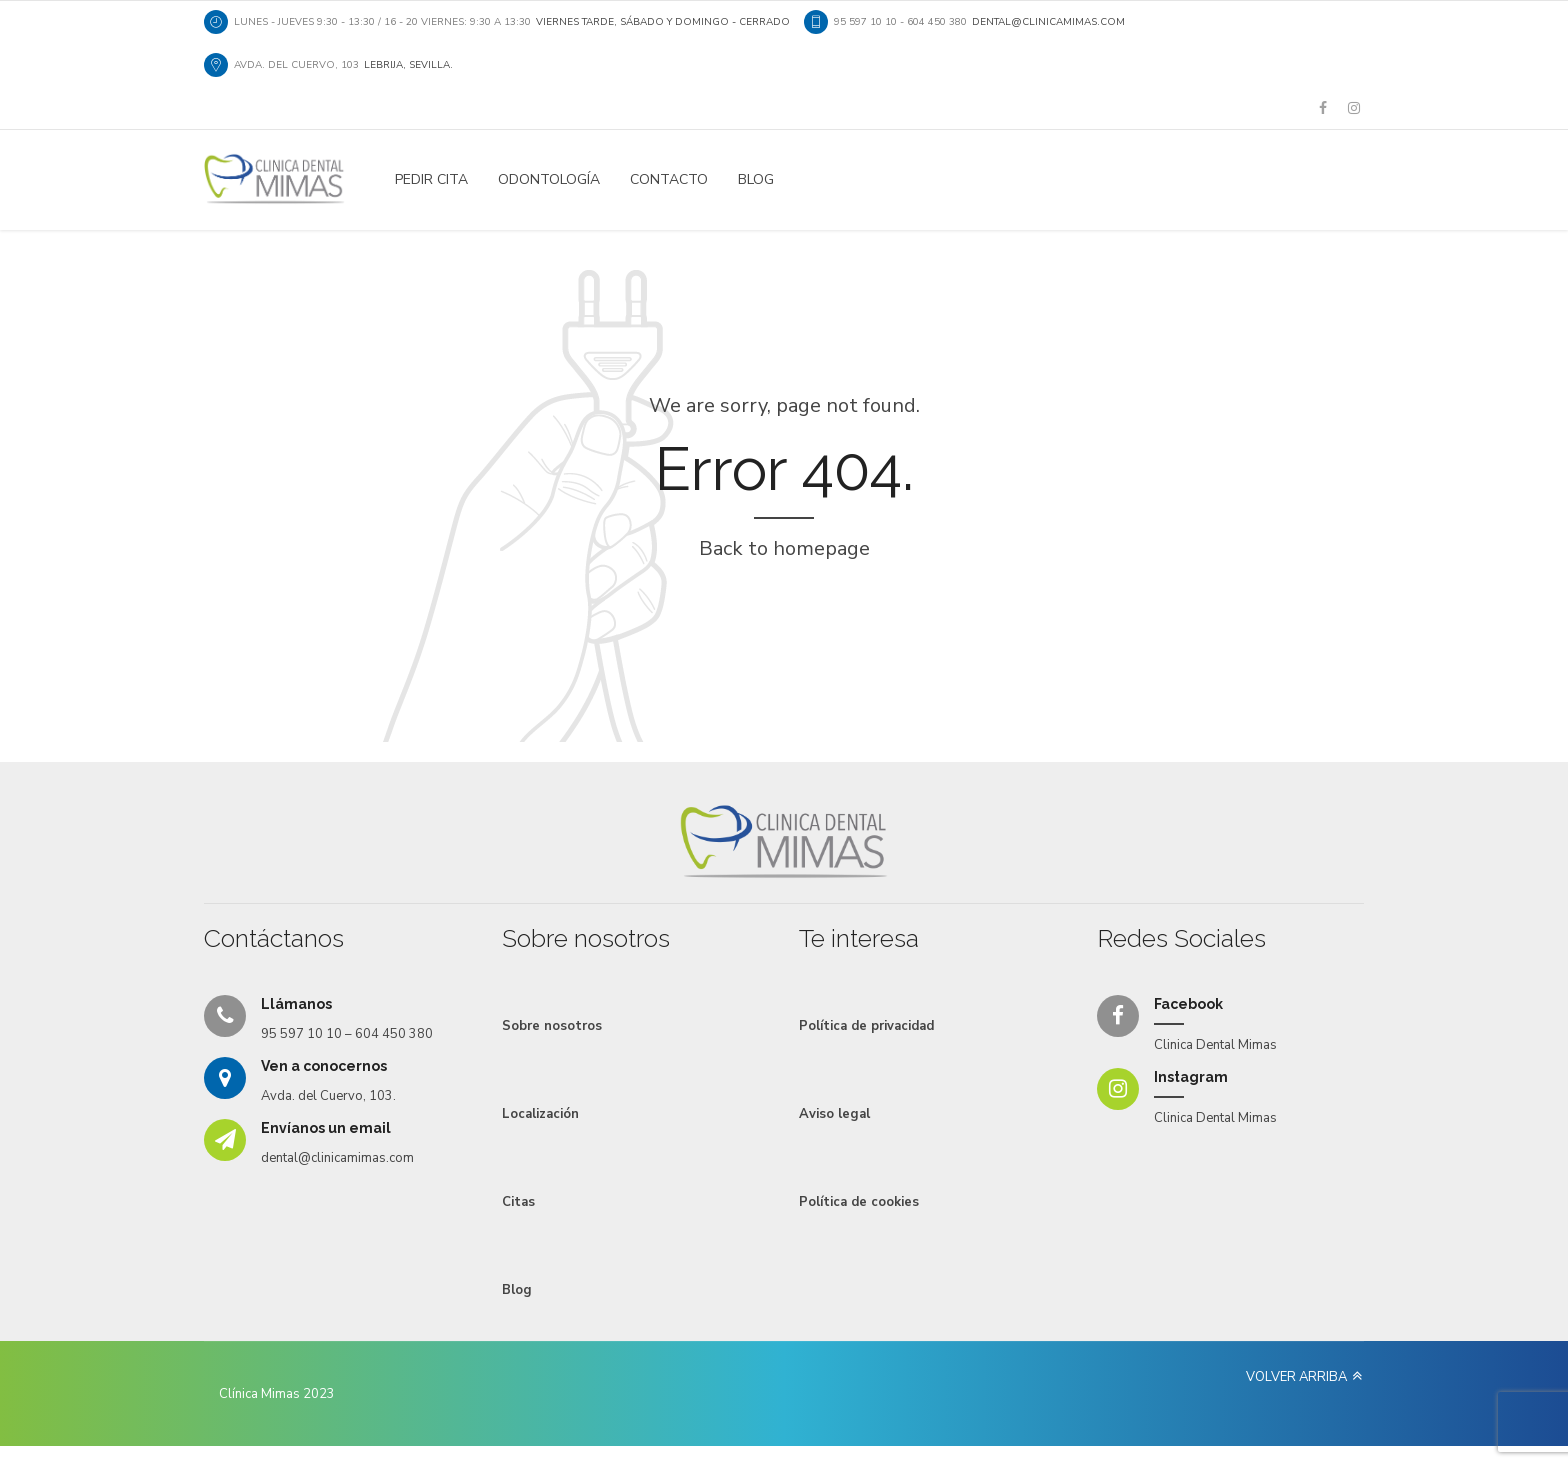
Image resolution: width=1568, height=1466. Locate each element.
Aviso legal (834, 1114)
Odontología (549, 179)
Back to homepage (784, 548)
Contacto (669, 179)
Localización (540, 1114)
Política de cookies (859, 1202)
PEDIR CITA (431, 179)
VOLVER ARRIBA (1296, 1377)
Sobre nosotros (552, 1026)
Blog (756, 179)
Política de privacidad (866, 1026)
